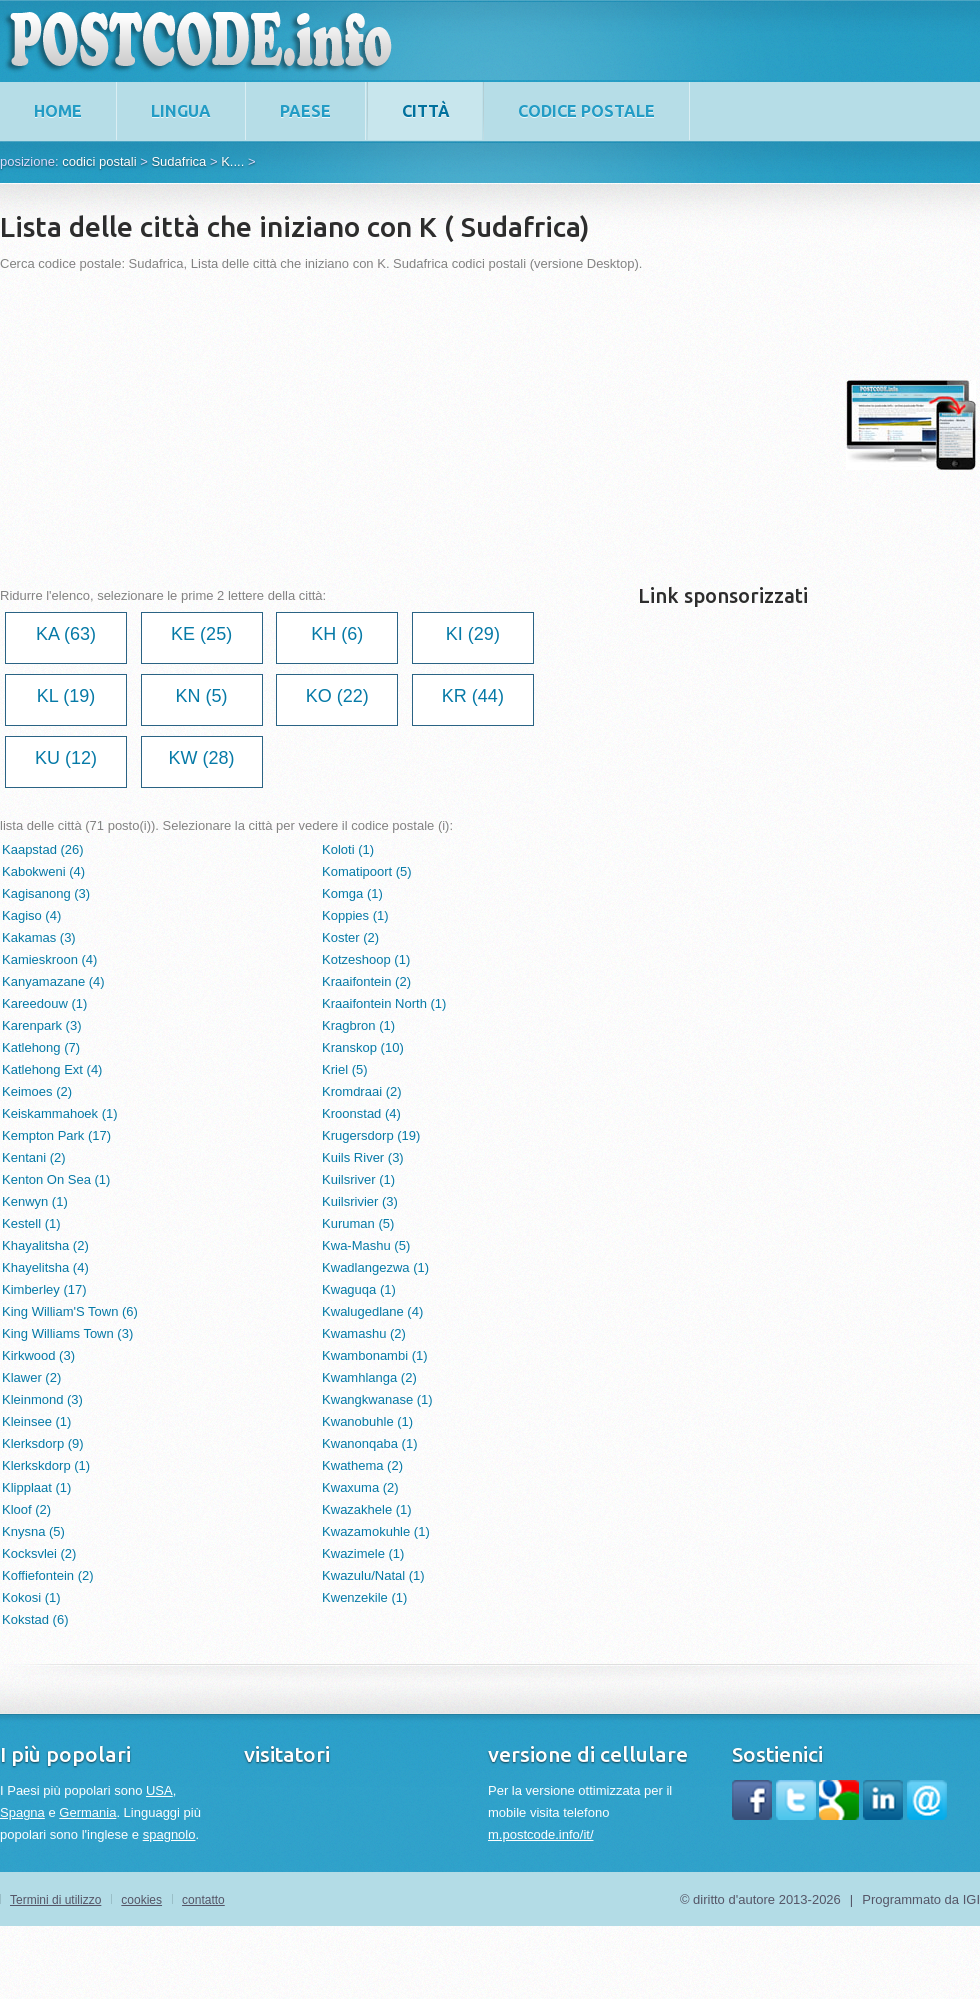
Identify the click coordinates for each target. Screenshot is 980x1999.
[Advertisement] (329, 425)
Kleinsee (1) (36, 1421)
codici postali (99, 161)
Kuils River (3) (363, 1157)
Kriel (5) (345, 1069)
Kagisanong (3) (46, 893)
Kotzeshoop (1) (366, 959)
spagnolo (169, 1834)
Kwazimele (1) (363, 1553)
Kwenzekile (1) (364, 1597)
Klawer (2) (31, 1377)
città (426, 111)
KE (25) (201, 634)
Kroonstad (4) (361, 1113)
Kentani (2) (34, 1157)
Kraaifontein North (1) (384, 1003)
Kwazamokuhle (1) (376, 1531)
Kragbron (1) (358, 1025)
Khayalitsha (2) (45, 1245)
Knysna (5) (33, 1531)
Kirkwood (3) (38, 1355)
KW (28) (202, 758)
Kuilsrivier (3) (360, 1201)
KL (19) (66, 696)
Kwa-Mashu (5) (366, 1245)
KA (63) (66, 634)
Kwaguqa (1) (359, 1289)
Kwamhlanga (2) (369, 1377)
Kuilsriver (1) (358, 1179)
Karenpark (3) (41, 1025)
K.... (232, 161)
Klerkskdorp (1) (46, 1465)
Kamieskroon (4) (49, 959)
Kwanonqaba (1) (369, 1443)
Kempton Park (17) (56, 1135)
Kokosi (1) (31, 1597)
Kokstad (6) (35, 1619)
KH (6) (337, 634)
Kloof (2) (26, 1509)
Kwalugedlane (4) (372, 1311)
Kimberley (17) (44, 1289)
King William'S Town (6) (70, 1311)
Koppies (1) (355, 915)
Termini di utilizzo (55, 1900)
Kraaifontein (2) (366, 981)
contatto (203, 1900)
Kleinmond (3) (42, 1399)
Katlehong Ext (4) (52, 1069)
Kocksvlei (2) (39, 1553)
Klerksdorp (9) (43, 1443)
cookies (141, 1900)
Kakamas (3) (39, 937)
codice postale (586, 111)
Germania (87, 1812)
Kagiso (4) (31, 915)
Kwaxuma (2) (360, 1487)
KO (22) (337, 696)
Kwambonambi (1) (375, 1355)
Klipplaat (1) (36, 1487)
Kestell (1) (31, 1223)
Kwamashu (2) (364, 1333)
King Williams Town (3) (67, 1333)
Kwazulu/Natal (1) (373, 1575)
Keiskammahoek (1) (60, 1113)
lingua (181, 111)
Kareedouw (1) (44, 1003)
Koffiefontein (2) (48, 1575)
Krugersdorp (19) (371, 1135)
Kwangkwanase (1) (377, 1399)
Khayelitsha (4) (45, 1267)
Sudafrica (178, 161)
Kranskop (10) (363, 1047)
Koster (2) (350, 937)
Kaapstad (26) (43, 849)
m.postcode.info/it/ (541, 1834)
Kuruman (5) (358, 1223)
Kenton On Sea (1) (56, 1179)
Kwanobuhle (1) (367, 1421)
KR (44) (473, 696)
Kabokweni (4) (43, 871)
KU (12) (66, 758)
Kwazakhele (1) (367, 1509)
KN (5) (202, 696)
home (58, 111)
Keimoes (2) (37, 1091)
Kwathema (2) (362, 1465)
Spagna (22, 1812)
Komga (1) (352, 893)
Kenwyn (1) (35, 1201)
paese (305, 111)
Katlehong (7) (41, 1047)
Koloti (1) (348, 849)
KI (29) (473, 634)
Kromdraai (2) (361, 1091)
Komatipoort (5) (367, 871)
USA (159, 1790)
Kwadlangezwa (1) (375, 1267)
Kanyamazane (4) (53, 981)
